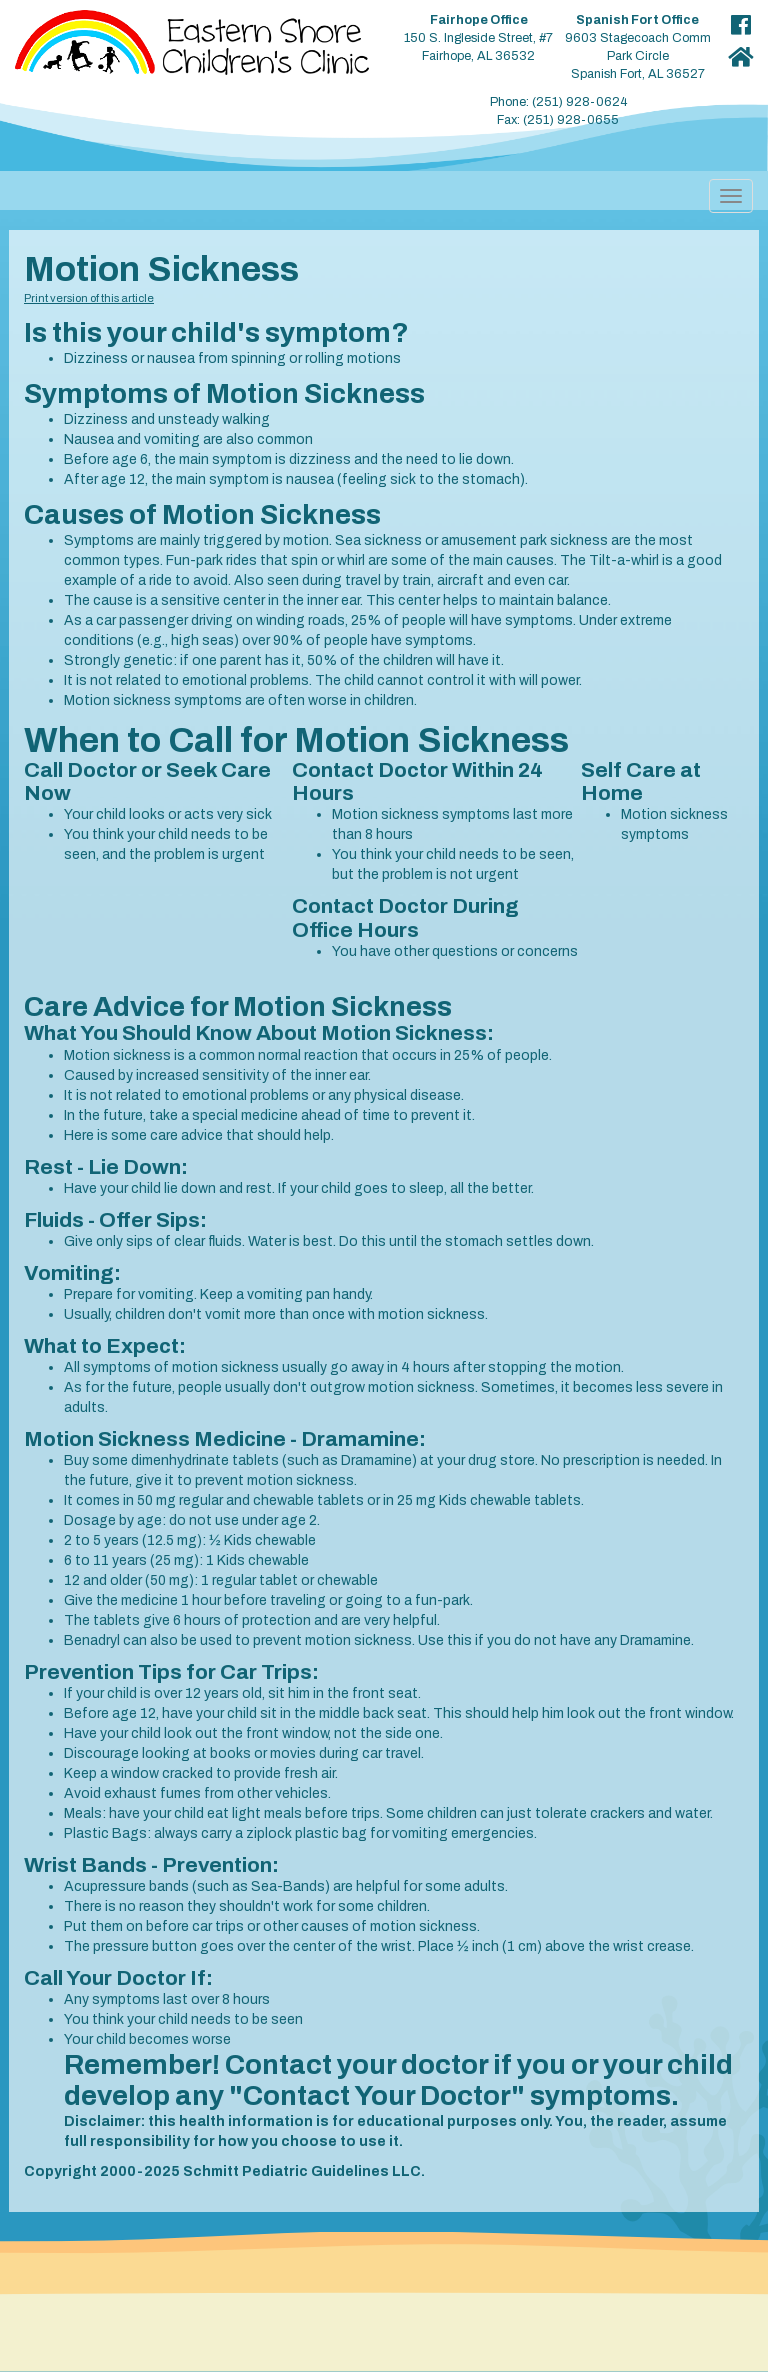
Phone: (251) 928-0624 (558, 102)
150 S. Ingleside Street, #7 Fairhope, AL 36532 (478, 38)
